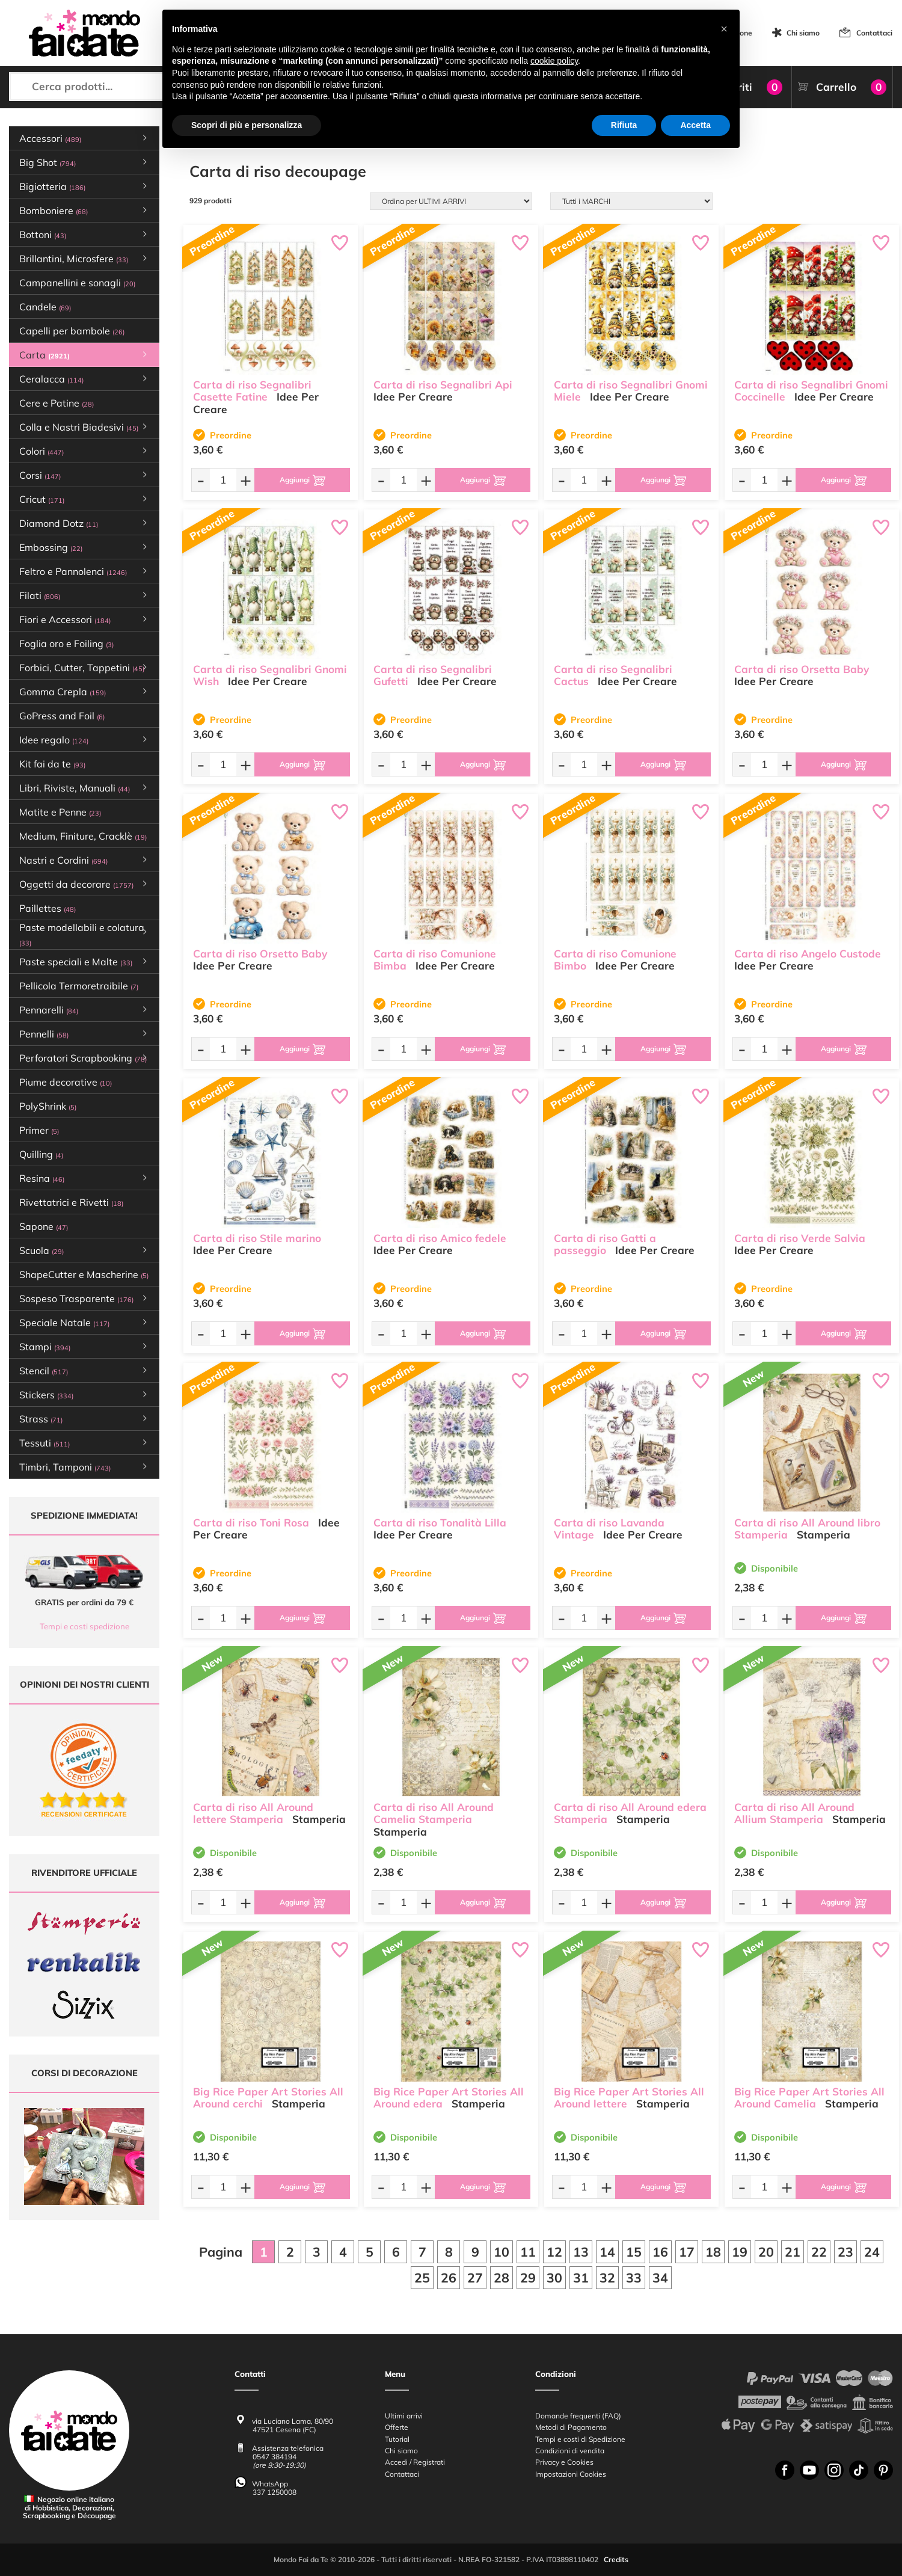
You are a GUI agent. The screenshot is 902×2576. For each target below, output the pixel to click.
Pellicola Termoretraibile (78, 986)
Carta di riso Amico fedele (439, 1238)
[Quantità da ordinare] (223, 480)
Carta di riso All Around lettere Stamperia (253, 1813)
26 (448, 2278)
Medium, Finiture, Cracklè (83, 836)
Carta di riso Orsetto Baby (260, 953)
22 (819, 2252)
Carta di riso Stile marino (257, 1238)
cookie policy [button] (554, 61)
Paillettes (47, 908)
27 (475, 2278)
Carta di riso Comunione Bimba (434, 960)
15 (634, 2252)
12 (554, 2252)
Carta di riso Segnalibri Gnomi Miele (631, 391)
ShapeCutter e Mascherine (84, 1274)
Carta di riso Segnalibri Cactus (613, 675)
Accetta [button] (695, 125)
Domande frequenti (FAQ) (578, 2415)
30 (554, 2278)
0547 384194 (274, 2457)
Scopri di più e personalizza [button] (246, 125)
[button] (724, 28)
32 (607, 2278)
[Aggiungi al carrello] (302, 480)
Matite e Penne (60, 812)
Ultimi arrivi (404, 2415)
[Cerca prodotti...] (112, 86)
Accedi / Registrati (415, 2462)
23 (845, 2252)
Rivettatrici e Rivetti (71, 1202)
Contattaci (874, 32)
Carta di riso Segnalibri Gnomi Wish (270, 675)
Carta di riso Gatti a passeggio (605, 1244)
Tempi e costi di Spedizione (580, 2439)
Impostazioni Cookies (570, 2474)
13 (581, 2252)
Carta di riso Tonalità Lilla (439, 1522)
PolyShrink (47, 1106)
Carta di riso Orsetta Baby (801, 669)
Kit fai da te (52, 764)
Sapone (43, 1226)
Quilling (41, 1154)
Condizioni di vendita (569, 2450)
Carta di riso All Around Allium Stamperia (794, 1813)
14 (607, 2252)
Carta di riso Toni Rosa (251, 1522)
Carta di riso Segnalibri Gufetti (432, 675)
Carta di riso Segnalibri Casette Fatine (252, 391)
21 (792, 2252)
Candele (45, 307)
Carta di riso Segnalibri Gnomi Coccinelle (811, 391)
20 (766, 2252)
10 (501, 2252)
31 (581, 2278)
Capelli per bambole (71, 331)
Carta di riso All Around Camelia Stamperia (433, 1813)
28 (501, 2278)
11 (528, 2252)
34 (660, 2278)
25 (422, 2278)
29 (528, 2278)
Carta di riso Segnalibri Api (442, 384)
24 (872, 2252)
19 (739, 2252)
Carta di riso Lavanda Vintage (609, 1529)
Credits (616, 2560)
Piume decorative (65, 1082)
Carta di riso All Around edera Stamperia (630, 1813)
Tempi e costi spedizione (84, 1626)
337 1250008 (274, 2492)
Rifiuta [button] (624, 125)
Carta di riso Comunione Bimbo (615, 960)
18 (713, 2252)
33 (634, 2278)
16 (660, 2252)
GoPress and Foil (62, 716)
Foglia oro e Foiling (66, 644)
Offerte (396, 2427)
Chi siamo (803, 32)
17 (687, 2252)
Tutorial (397, 2439)
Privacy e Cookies (564, 2462)
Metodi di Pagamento (571, 2427)
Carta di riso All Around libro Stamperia (807, 1529)
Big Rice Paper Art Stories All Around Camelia (809, 2097)
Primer (39, 1130)
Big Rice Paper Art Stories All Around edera (448, 2097)
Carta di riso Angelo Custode (807, 953)
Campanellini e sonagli (77, 283)
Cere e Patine (56, 403)
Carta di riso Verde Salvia (799, 1238)
